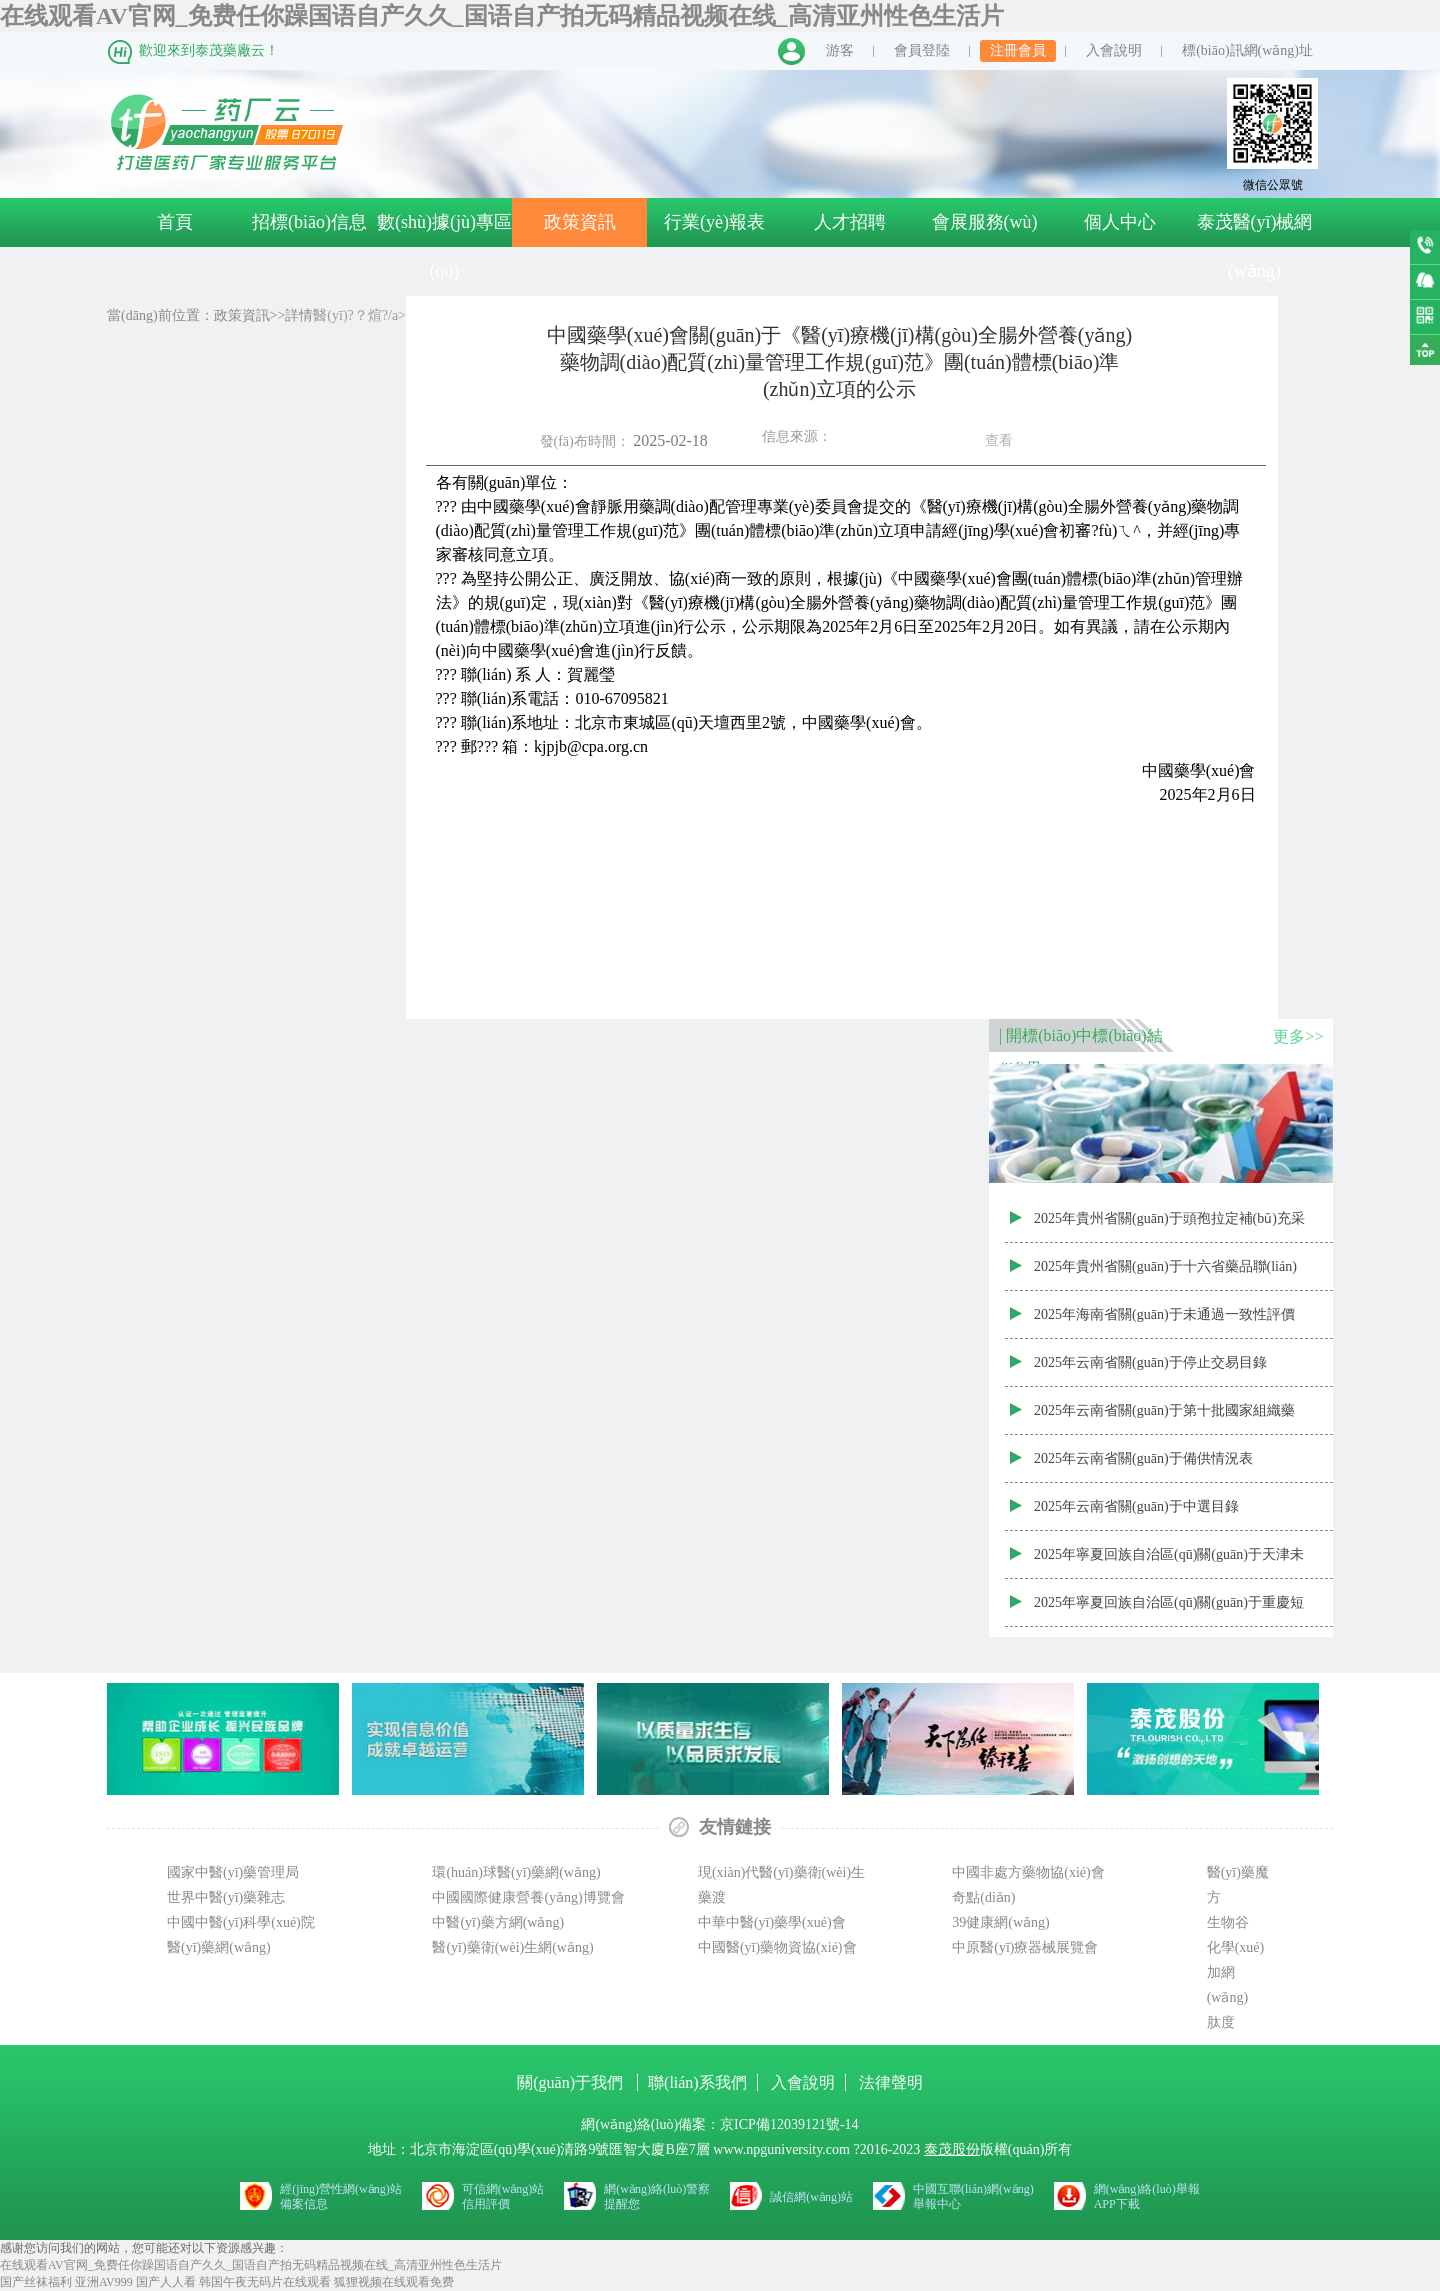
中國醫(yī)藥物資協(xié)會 (777, 1947)
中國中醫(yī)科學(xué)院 (241, 1922)
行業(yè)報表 (714, 222)
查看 (999, 440)
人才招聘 (850, 222)
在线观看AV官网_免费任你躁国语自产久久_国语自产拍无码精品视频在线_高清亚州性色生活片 (502, 16)
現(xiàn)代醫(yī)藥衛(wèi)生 (781, 1872)
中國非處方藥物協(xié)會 (1028, 1872)
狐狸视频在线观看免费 (394, 2282)
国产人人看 (166, 2282)
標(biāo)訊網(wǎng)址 (1247, 50)
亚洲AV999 (104, 2282)
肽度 (1221, 2022)
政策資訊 (580, 222)
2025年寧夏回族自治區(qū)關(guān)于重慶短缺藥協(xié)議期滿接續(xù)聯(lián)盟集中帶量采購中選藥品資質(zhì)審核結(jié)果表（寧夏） (1169, 1611)
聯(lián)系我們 (697, 2082)
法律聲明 (891, 2082)
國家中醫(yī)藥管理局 (233, 1872)
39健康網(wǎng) (1000, 1922)
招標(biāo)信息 (309, 222)
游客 (840, 50)
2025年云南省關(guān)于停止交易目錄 (1150, 1362)
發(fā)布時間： (699, 438)
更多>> (1298, 1036)
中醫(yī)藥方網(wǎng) (498, 1922)
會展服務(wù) (985, 222)
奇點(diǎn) (983, 1897)
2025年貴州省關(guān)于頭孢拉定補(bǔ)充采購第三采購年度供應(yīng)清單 (1169, 1227)
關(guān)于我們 (572, 2082)
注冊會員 (1018, 50)
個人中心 (1120, 222)
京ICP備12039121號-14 (789, 2124)
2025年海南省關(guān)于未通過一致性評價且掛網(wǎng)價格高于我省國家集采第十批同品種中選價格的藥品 (1166, 1323)
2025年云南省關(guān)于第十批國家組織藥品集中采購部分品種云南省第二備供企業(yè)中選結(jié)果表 (1164, 1419)
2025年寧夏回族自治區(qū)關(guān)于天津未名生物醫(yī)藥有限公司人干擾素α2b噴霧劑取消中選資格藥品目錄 (1169, 1563)
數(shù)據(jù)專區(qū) (444, 246)
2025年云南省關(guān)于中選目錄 (1136, 1506)
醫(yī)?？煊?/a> (341, 316)
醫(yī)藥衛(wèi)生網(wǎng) (512, 1947)
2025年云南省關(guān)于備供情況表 (1143, 1458)
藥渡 (712, 1897)
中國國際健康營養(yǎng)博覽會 (528, 1897)
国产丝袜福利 (36, 2282)
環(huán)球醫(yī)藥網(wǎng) (516, 1872)
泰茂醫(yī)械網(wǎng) (1255, 246)
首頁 (175, 222)
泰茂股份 (952, 2149)
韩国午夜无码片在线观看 (265, 2282)
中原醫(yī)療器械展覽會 (1025, 1947)
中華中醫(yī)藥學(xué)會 (772, 1922)
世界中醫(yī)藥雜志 (226, 1897)
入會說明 (1114, 50)
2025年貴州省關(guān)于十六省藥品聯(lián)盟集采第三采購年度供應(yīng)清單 (1165, 1275)
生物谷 (1228, 1922)
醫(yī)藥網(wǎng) (219, 1947)
